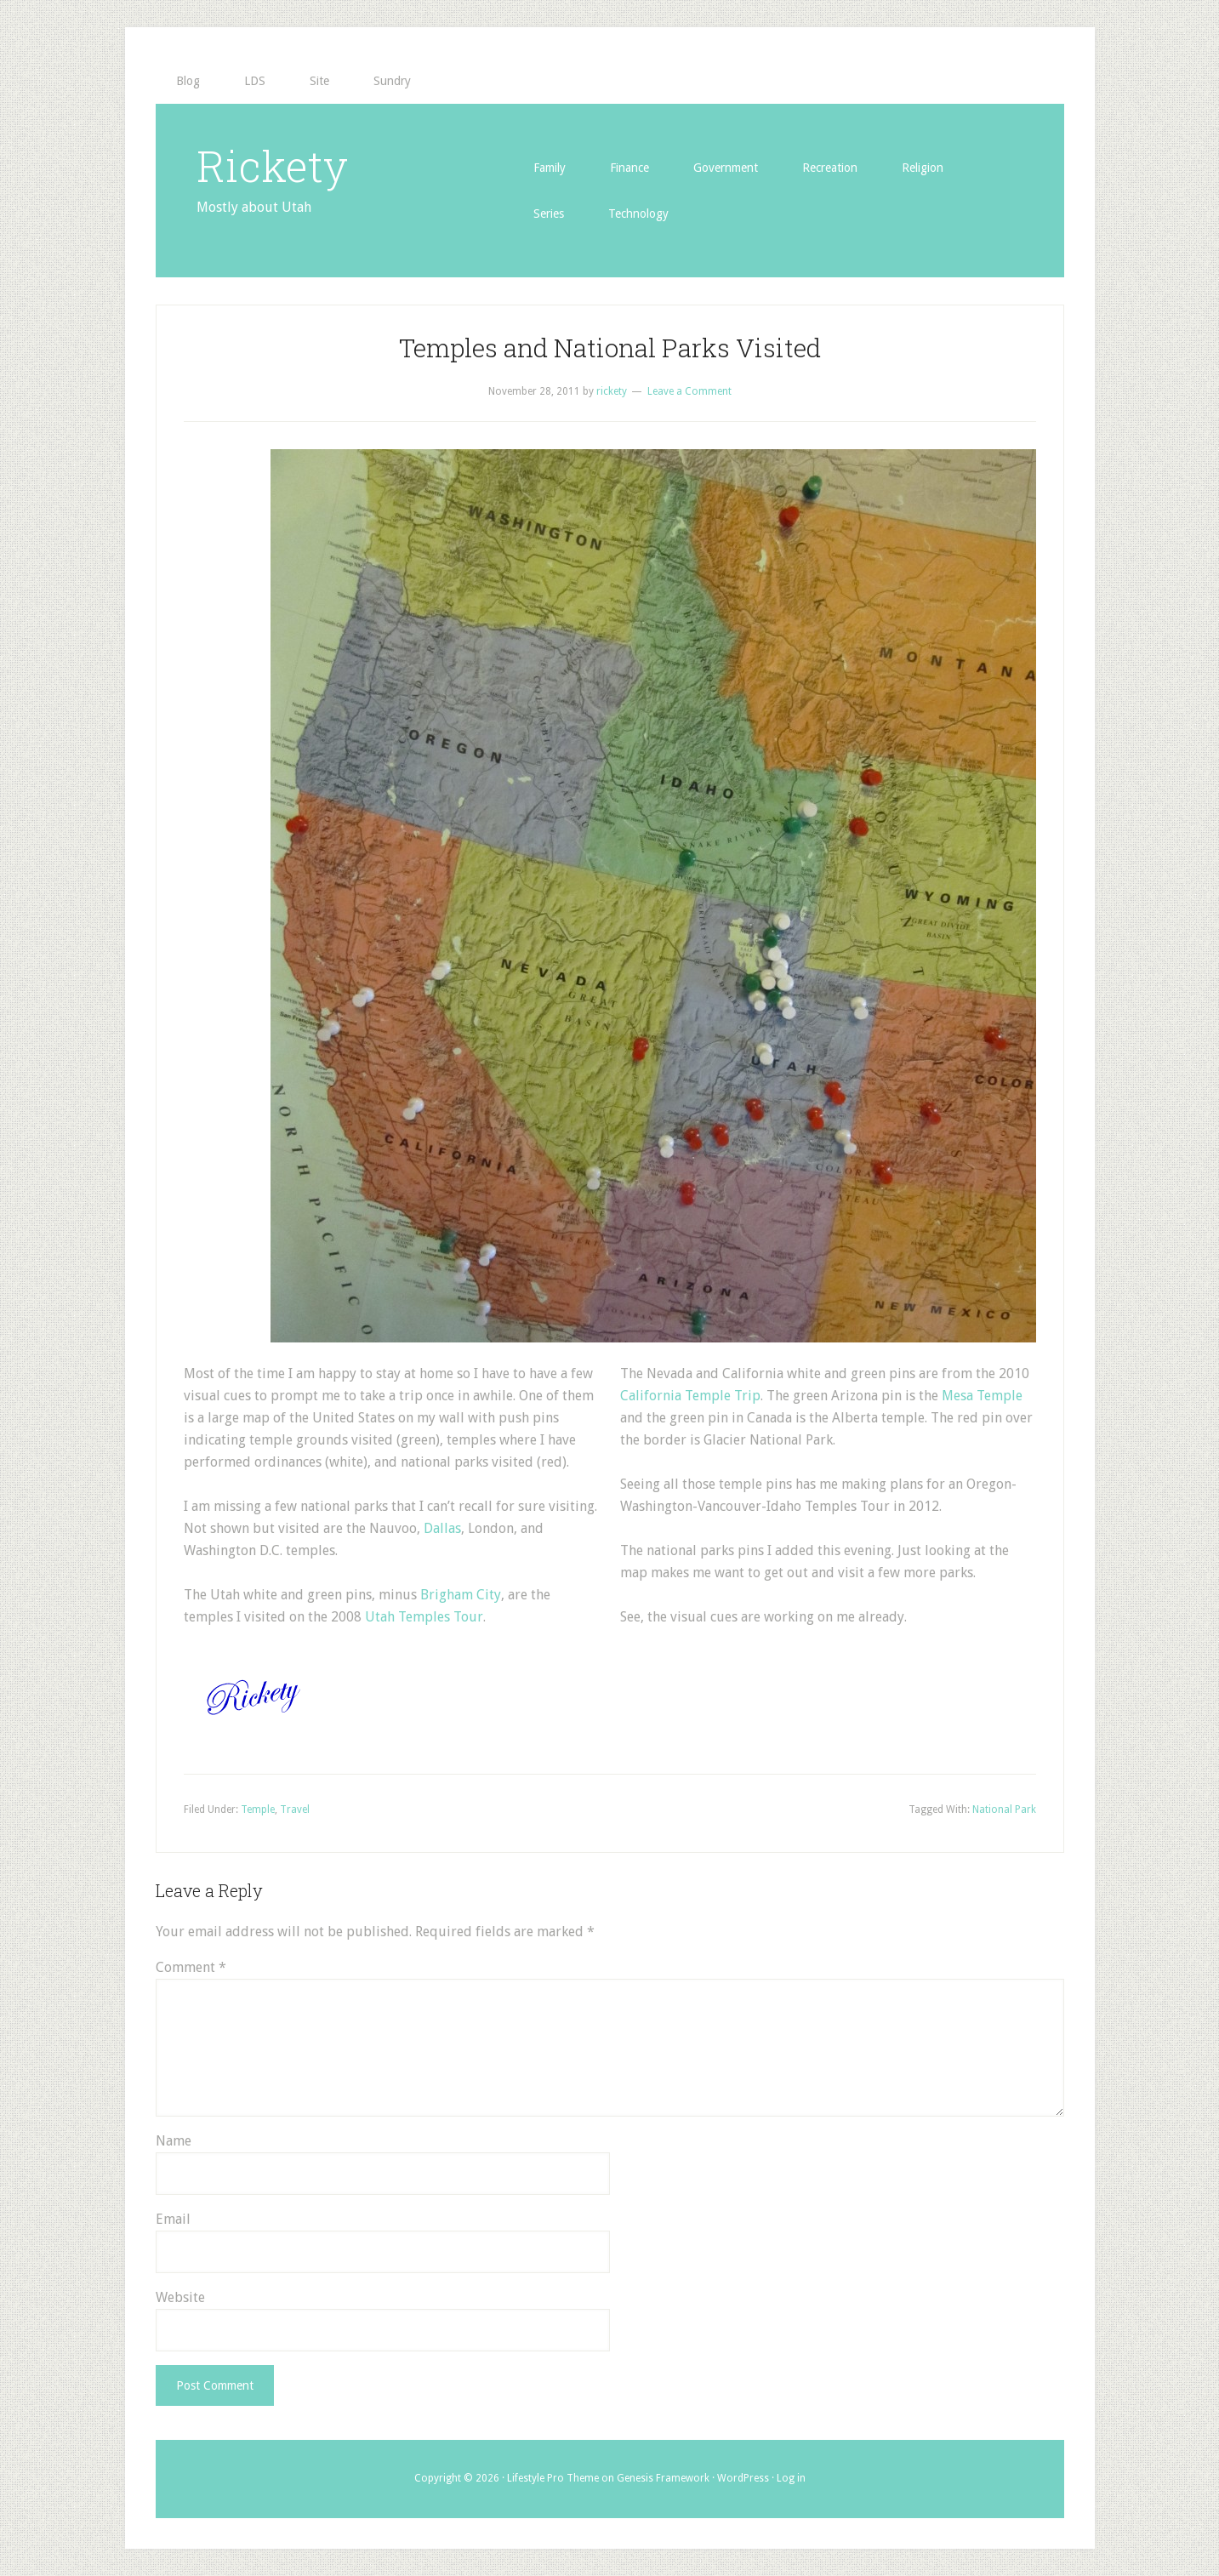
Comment (191, 1967)
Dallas (442, 1528)
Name (173, 2141)
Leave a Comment (689, 391)
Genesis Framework (663, 2478)
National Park (1004, 1809)
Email (173, 2219)
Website (180, 2297)
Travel (295, 1809)
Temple (258, 1809)
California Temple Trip (690, 1396)
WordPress (743, 2478)
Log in (791, 2478)
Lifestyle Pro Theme (553, 2478)
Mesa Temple (982, 1396)
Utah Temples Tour (424, 1617)
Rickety (272, 166)
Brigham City (460, 1595)
